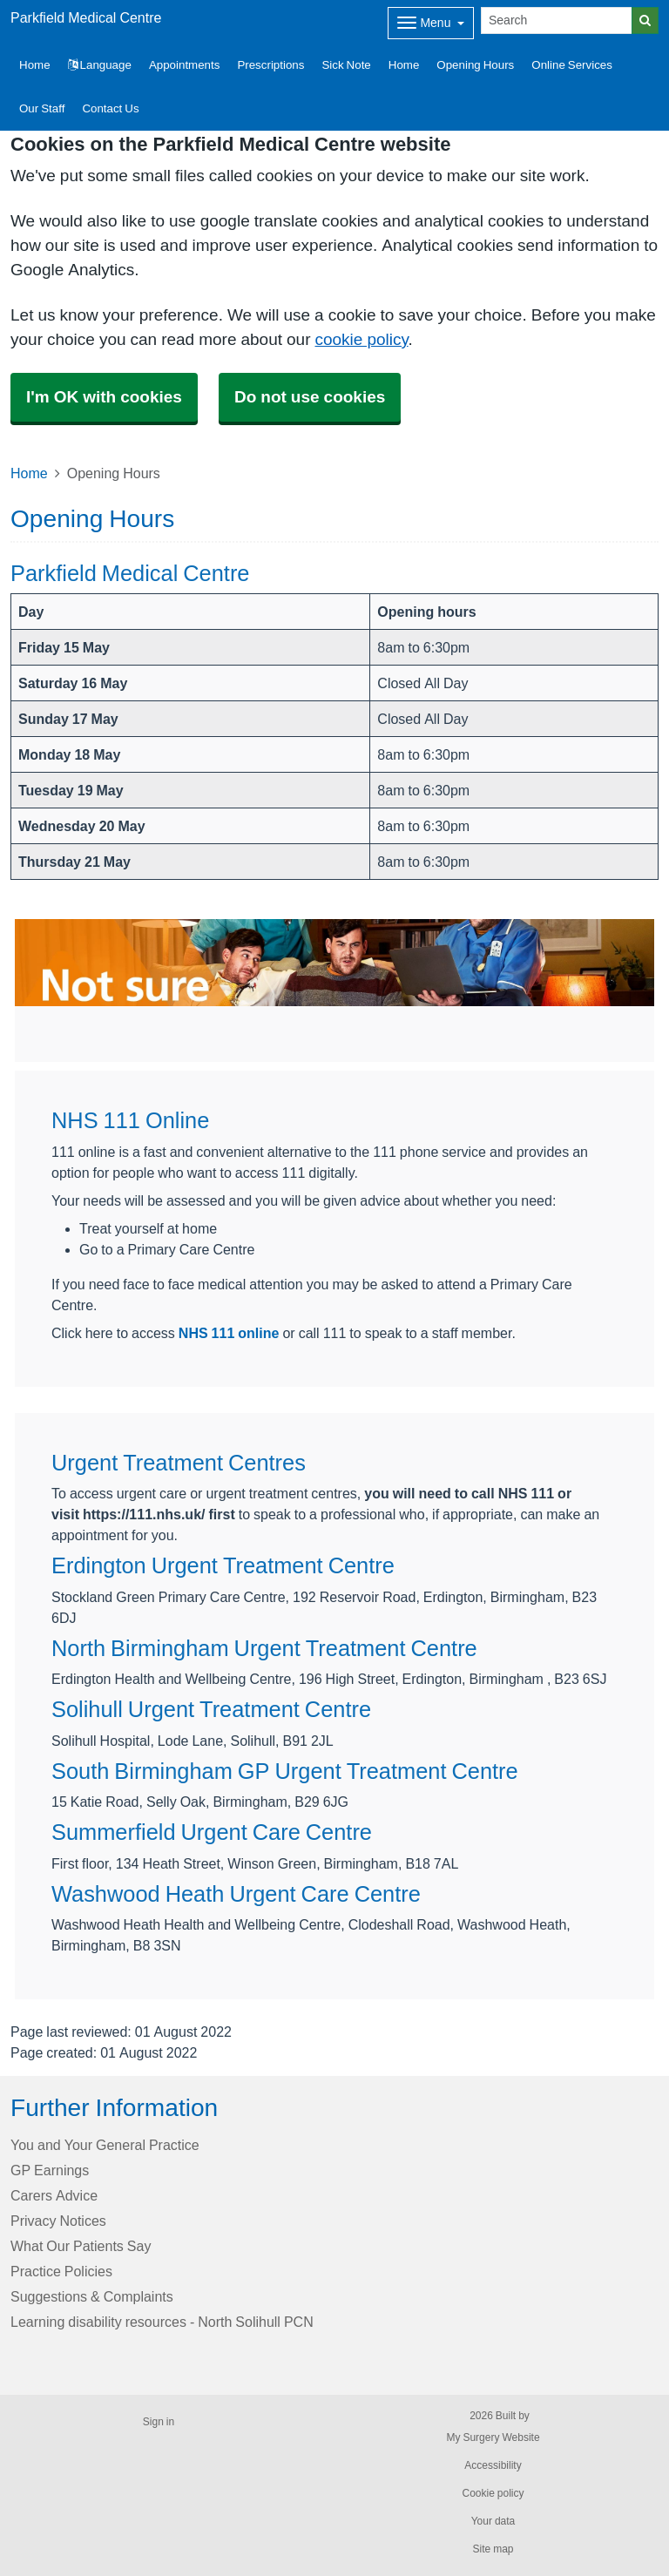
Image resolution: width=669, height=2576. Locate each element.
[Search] (556, 20)
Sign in (158, 2422)
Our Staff (41, 108)
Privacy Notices (58, 2221)
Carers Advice (54, 2195)
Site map (492, 2549)
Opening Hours (475, 65)
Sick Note (345, 65)
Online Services (571, 65)
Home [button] (35, 65)
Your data (493, 2521)
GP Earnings (49, 2170)
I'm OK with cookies (104, 397)
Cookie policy (493, 2493)
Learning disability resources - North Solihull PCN (162, 2322)
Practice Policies (61, 2271)
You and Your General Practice (104, 2145)
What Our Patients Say (80, 2246)
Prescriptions (270, 65)
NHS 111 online (229, 1333)
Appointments (184, 65)
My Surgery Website (492, 2437)
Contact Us (110, 108)
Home (404, 65)
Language (100, 65)
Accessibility (492, 2465)
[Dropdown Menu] (431, 23)
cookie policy (361, 339)
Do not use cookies (309, 397)
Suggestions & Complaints (91, 2296)
